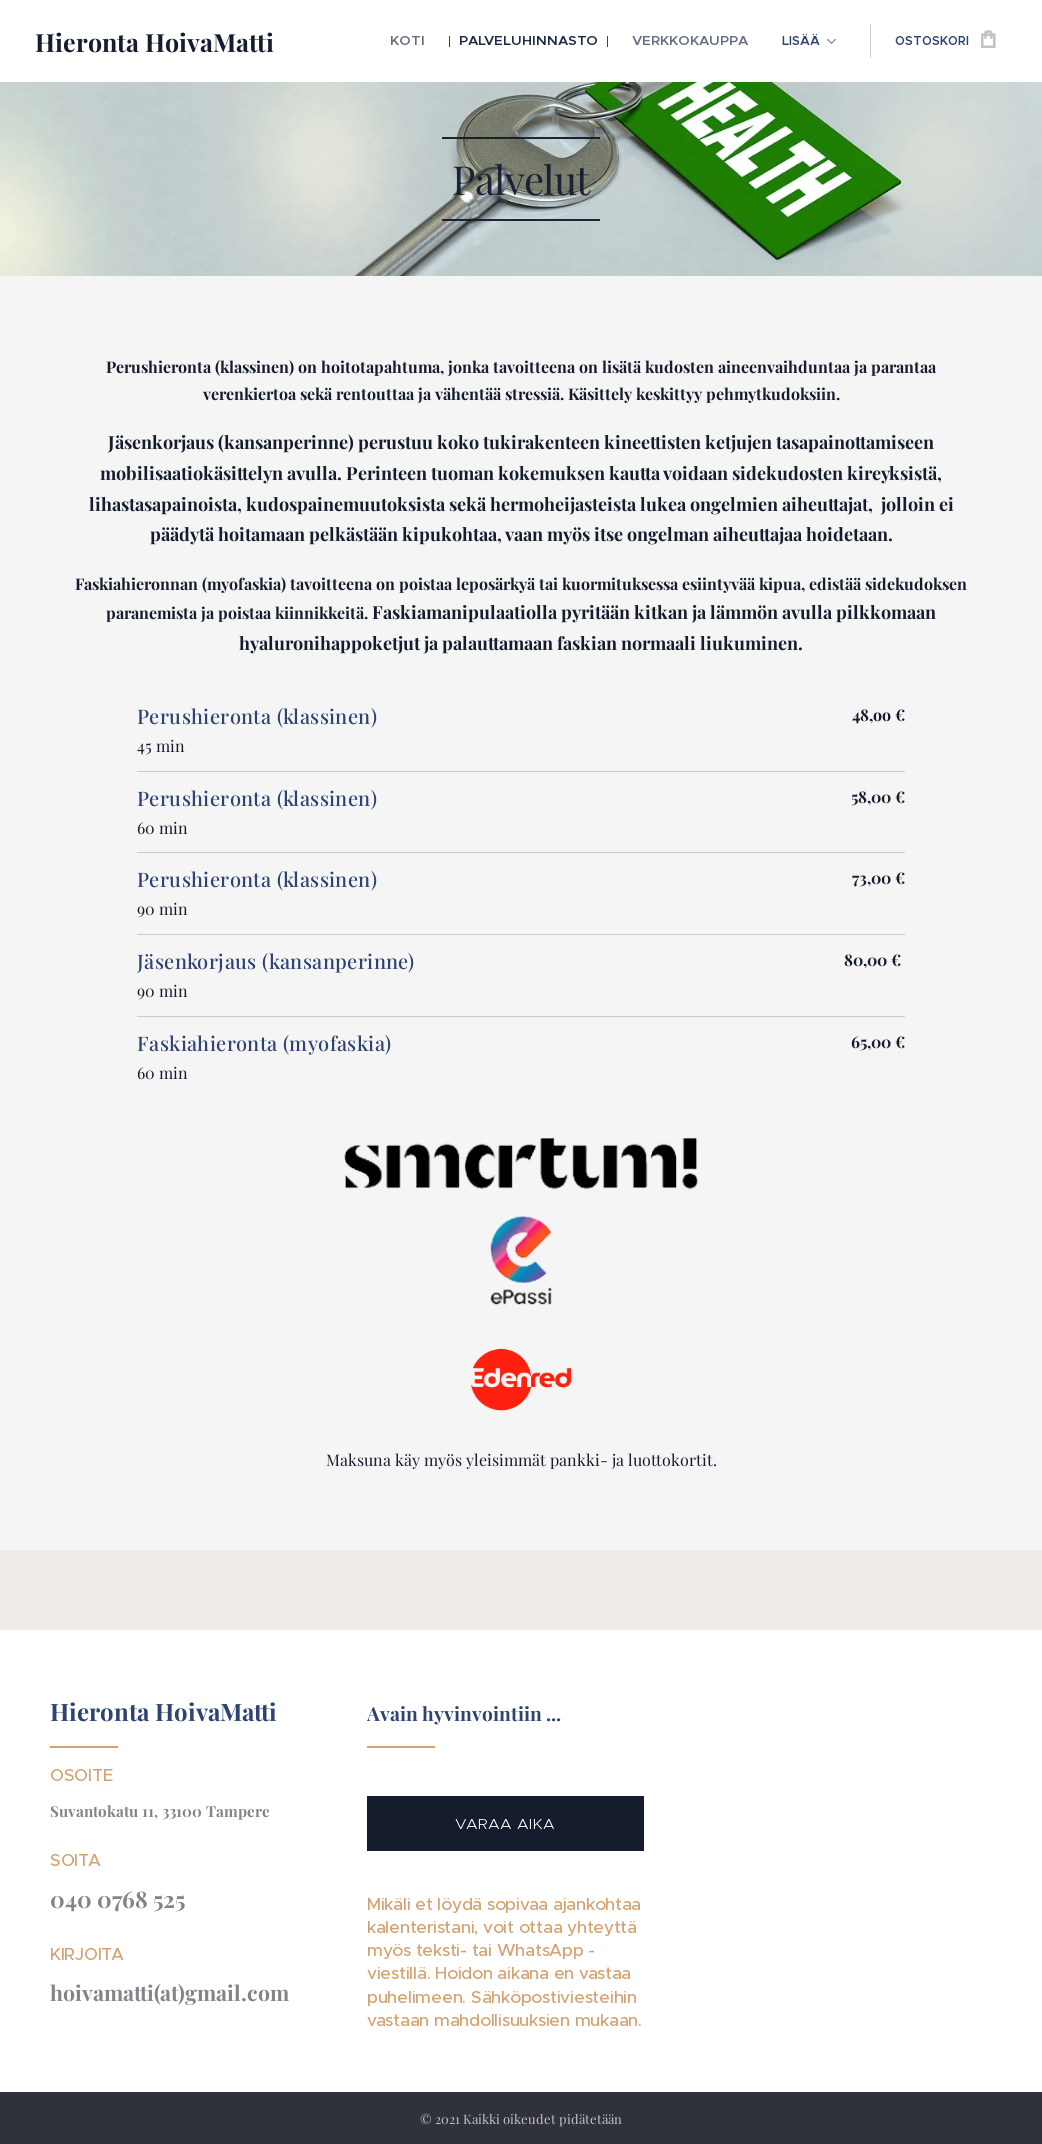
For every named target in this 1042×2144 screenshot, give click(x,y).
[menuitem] (441, 41)
